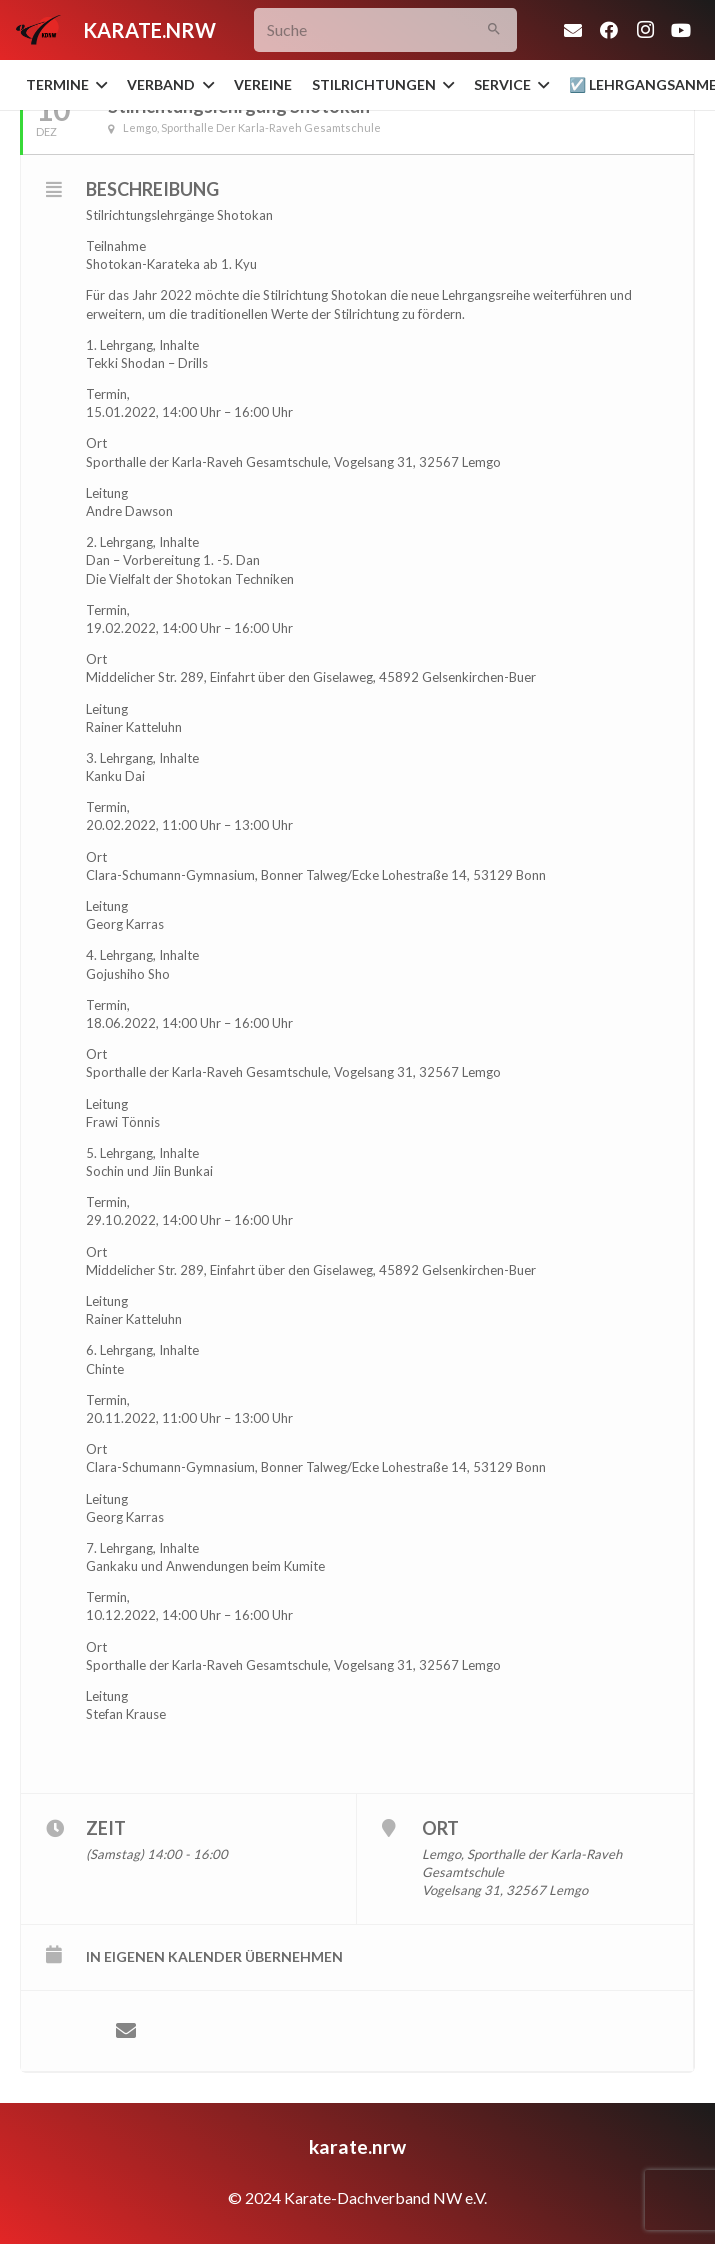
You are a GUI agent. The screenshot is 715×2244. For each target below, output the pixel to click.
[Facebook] (609, 30)
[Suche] (385, 30)
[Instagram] (645, 30)
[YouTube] (681, 30)
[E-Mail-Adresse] (573, 30)
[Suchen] (494, 30)
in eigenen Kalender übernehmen (214, 1956)
